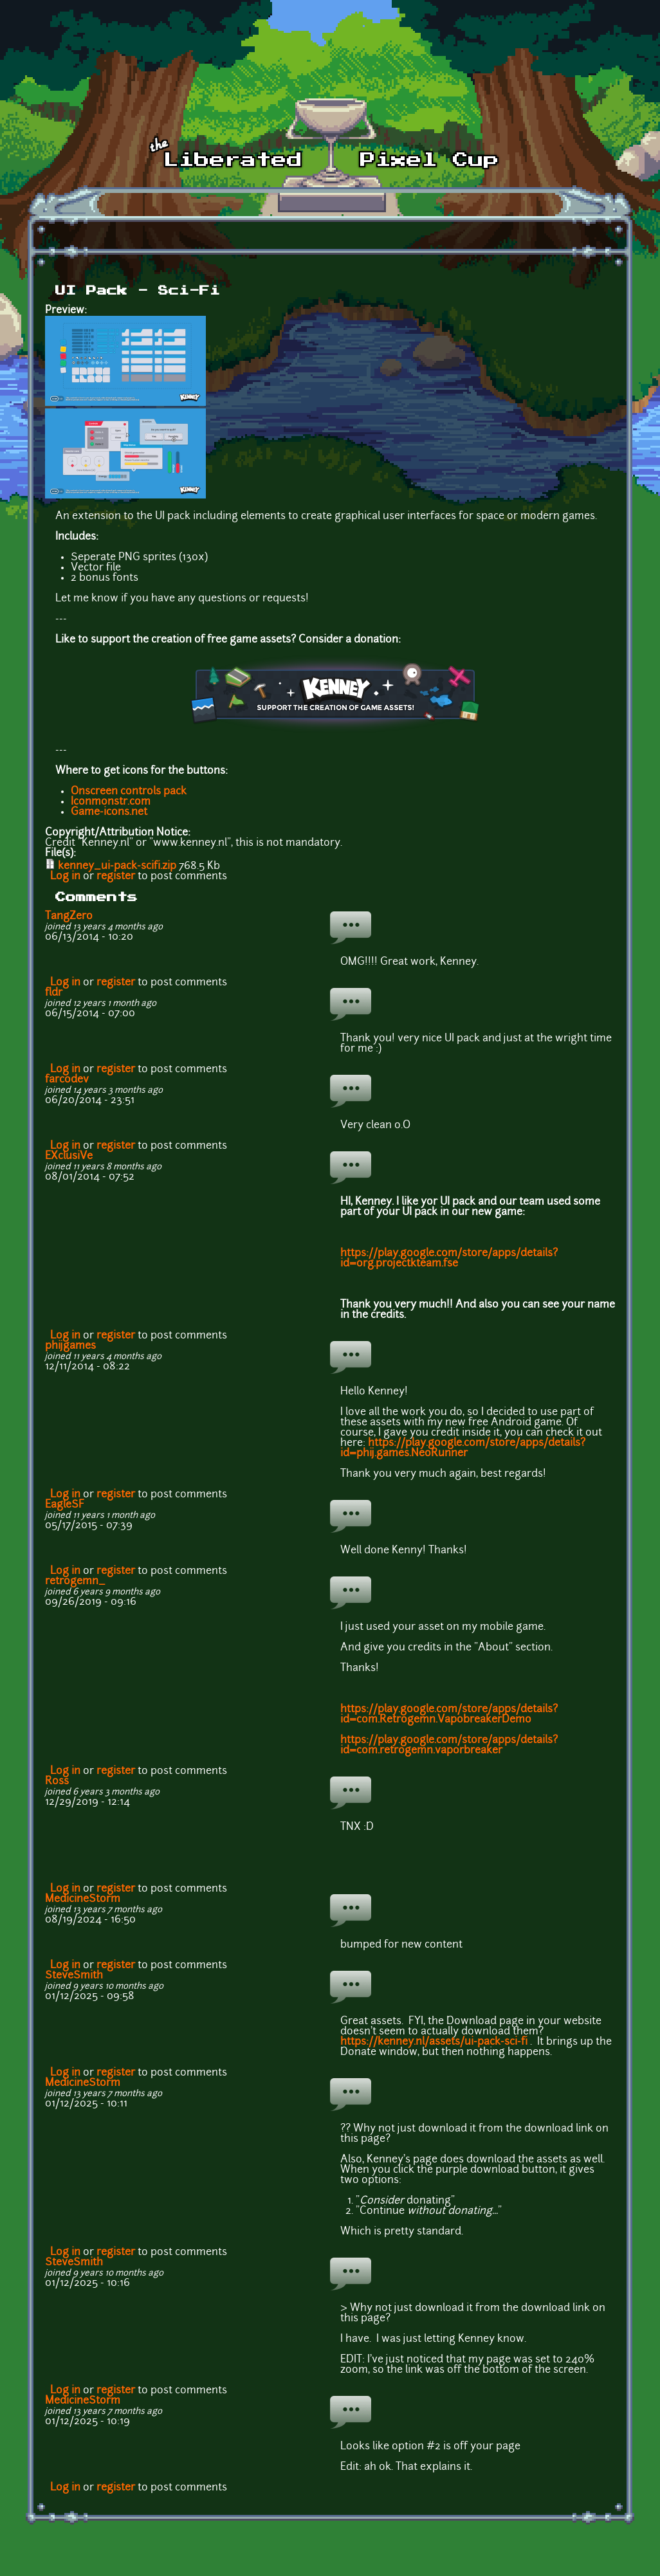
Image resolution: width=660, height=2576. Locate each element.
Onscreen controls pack (129, 792)
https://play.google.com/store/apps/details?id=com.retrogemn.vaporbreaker (449, 1745)
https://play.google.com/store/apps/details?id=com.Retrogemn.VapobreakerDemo (449, 1714)
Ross (57, 1782)
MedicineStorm (82, 1899)
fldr (53, 993)
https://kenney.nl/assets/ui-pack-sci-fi (433, 2042)
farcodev (67, 1080)
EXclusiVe (69, 1156)
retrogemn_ (75, 1581)
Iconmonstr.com (111, 802)
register (115, 877)
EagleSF (64, 1505)
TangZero (69, 916)
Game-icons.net (109, 812)
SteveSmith (74, 1976)
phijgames (70, 1346)
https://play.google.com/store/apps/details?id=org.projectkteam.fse (449, 1258)
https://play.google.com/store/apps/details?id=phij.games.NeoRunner (462, 1448)
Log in (65, 877)
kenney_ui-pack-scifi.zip (117, 866)
